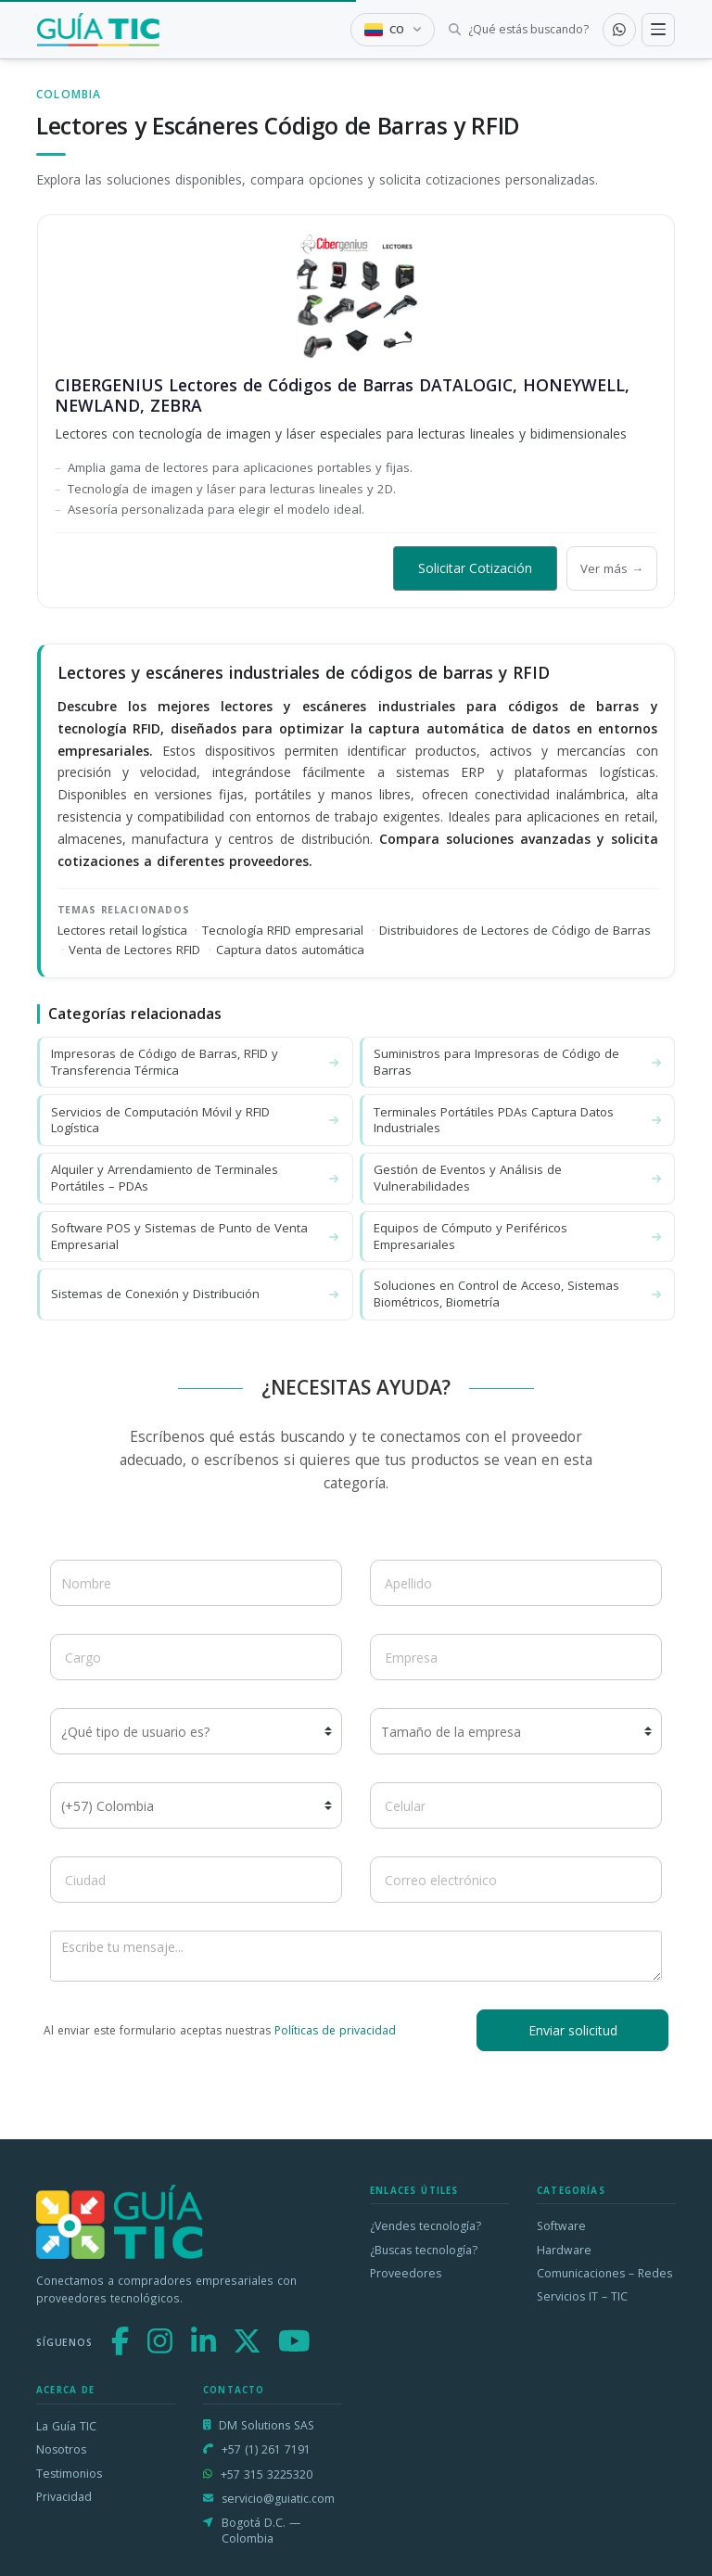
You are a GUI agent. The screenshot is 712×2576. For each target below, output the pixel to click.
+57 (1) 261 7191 (266, 2449)
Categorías (571, 2191)
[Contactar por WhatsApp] (619, 29)
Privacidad (64, 2497)
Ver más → (611, 568)
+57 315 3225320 (266, 2474)
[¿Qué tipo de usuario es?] (196, 1731)
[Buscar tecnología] (518, 29)
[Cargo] (196, 1657)
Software (561, 2226)
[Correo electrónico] (516, 1879)
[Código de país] (196, 1805)
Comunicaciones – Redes (604, 2273)
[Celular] (516, 1805)
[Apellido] (516, 1583)
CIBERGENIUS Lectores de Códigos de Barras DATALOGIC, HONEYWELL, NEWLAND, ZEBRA (342, 395)
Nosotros (61, 2449)
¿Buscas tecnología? (423, 2250)
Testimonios (69, 2473)
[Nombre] (196, 1583)
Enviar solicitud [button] (572, 2030)
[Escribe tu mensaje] (356, 1956)
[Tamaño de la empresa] (516, 1731)
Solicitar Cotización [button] (475, 568)
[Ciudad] (196, 1879)
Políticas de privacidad (335, 2030)
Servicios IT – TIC (582, 2296)
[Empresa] (516, 1657)
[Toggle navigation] (658, 29)
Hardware (564, 2250)
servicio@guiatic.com (278, 2498)
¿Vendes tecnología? (425, 2226)
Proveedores (405, 2273)
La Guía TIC (66, 2426)
